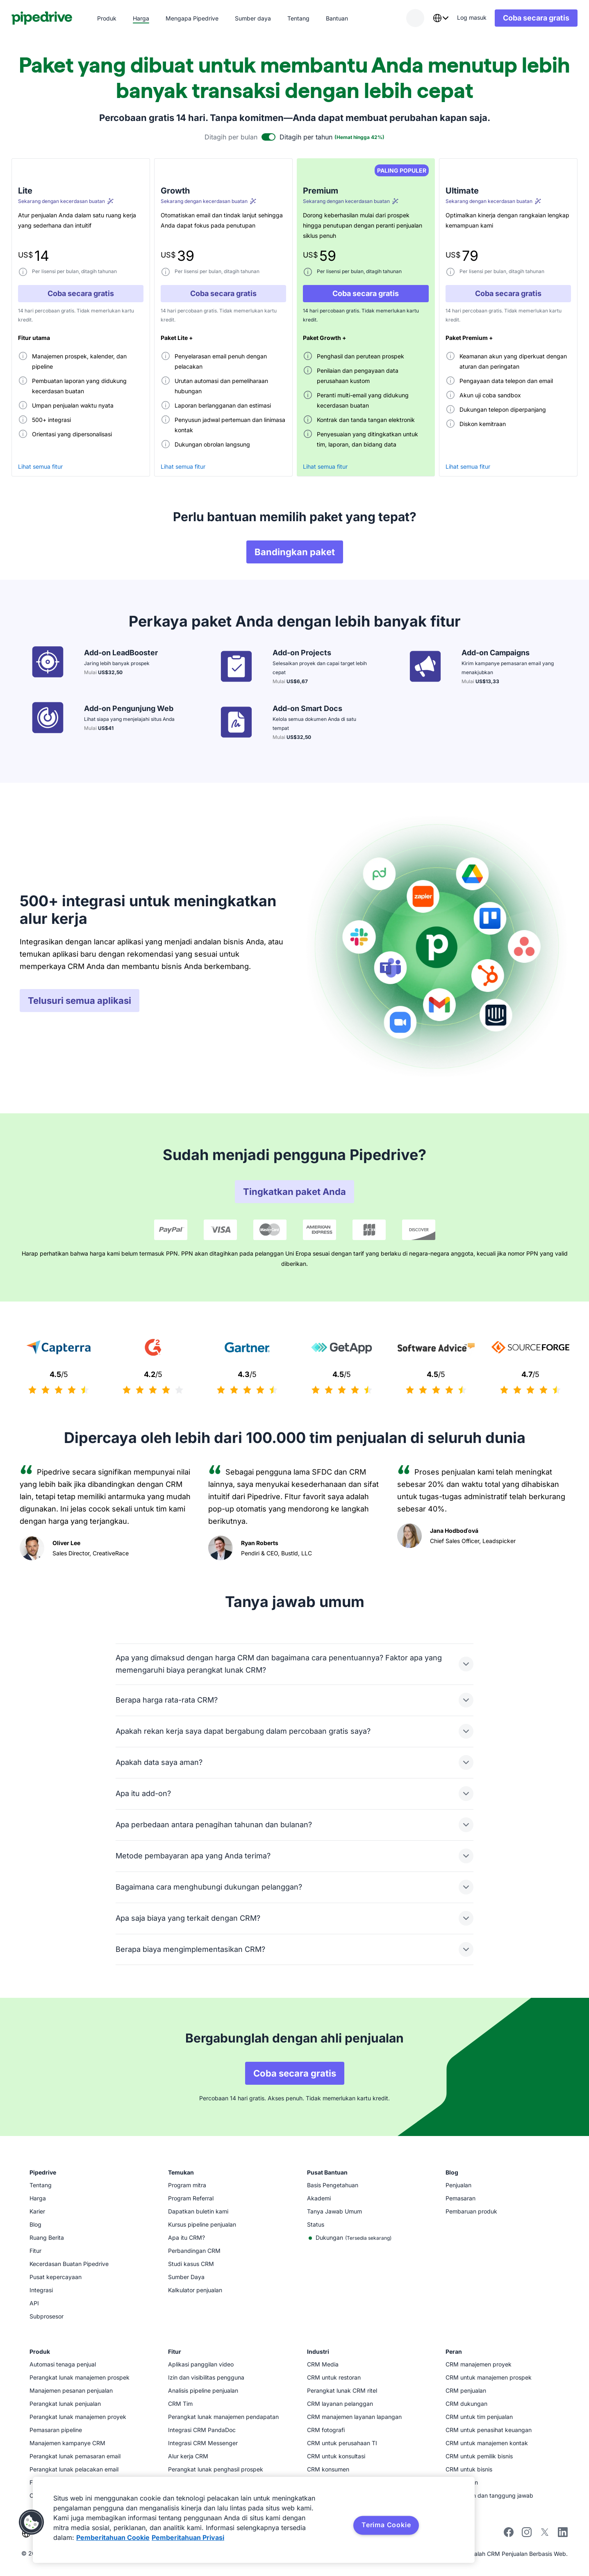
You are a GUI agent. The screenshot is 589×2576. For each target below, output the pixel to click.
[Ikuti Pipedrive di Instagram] (527, 2534)
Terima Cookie (386, 2525)
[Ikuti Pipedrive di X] (545, 2534)
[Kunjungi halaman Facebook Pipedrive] (509, 2534)
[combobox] (432, 18)
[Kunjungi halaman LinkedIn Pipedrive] (563, 2533)
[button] (31, 2522)
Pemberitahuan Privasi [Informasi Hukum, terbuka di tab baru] (188, 2537)
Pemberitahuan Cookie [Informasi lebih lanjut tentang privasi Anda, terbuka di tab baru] (113, 2537)
